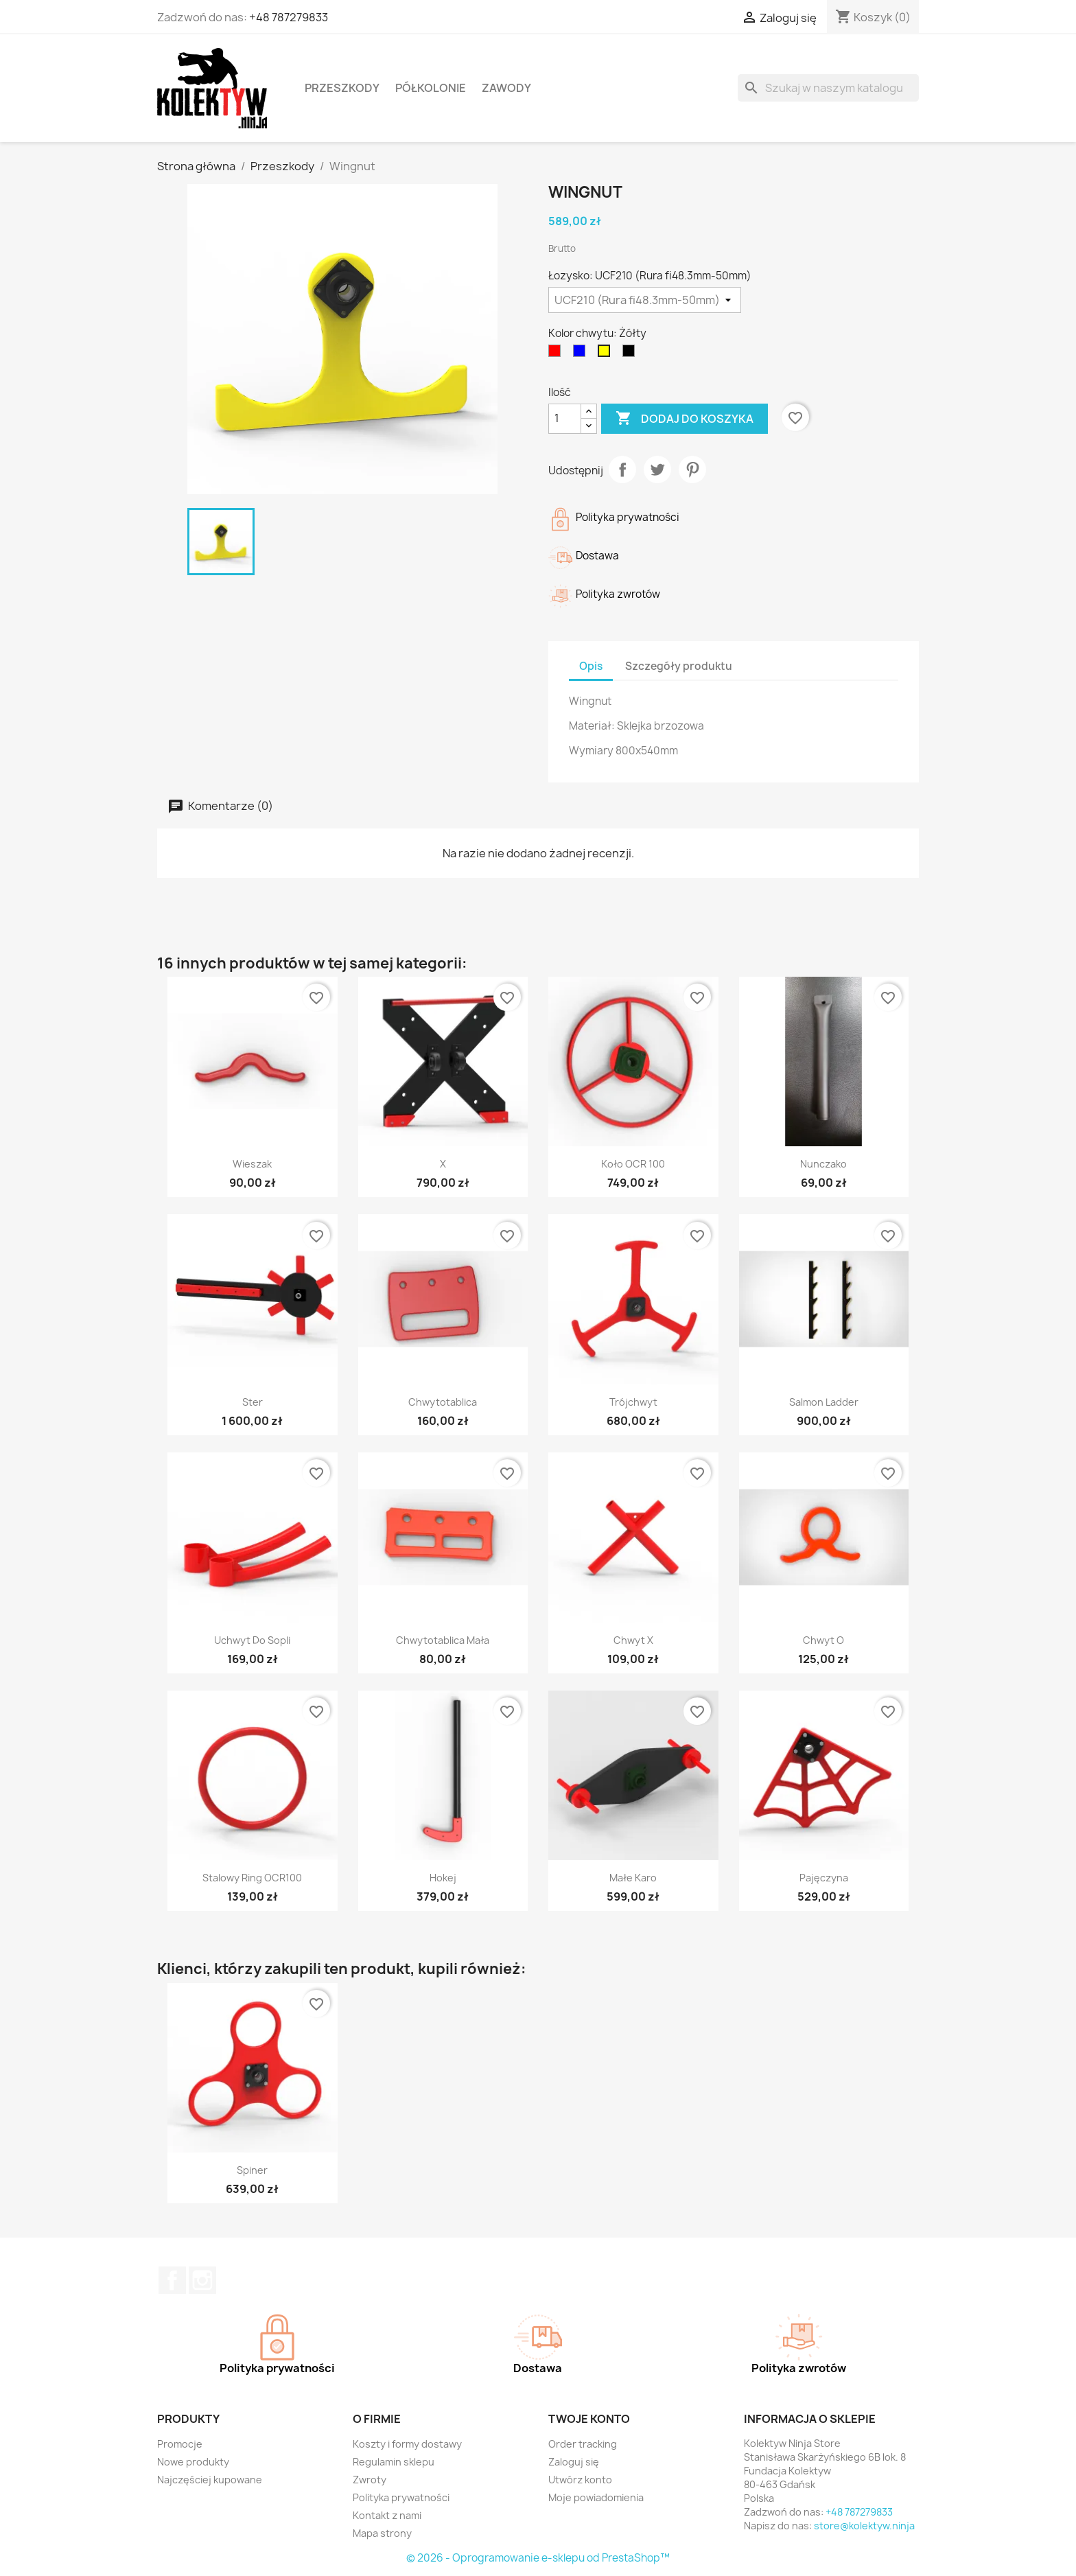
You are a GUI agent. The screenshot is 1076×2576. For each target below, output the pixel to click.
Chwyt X (633, 1640)
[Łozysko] (644, 300)
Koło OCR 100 (633, 1163)
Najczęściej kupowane (209, 2479)
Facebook (172, 2280)
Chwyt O (823, 1640)
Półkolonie (430, 87)
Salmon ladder (823, 1401)
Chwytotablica (442, 1401)
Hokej (443, 1877)
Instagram (202, 2280)
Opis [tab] (591, 666)
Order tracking (582, 2443)
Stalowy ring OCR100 (252, 1877)
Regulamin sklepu (393, 2461)
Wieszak (252, 1163)
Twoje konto (589, 2418)
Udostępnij (622, 469)
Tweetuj (657, 469)
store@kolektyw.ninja (864, 2525)
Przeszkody (342, 87)
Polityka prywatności (401, 2497)
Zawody (506, 87)
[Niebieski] (582, 354)
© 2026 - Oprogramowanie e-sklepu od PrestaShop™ (538, 2558)
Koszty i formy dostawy (407, 2443)
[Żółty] (607, 354)
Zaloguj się (573, 2461)
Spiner (252, 2170)
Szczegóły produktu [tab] (678, 666)
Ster (252, 1401)
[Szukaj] (828, 88)
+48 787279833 (288, 17)
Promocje (179, 2443)
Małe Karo (633, 1877)
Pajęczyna (823, 1877)
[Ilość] (564, 419)
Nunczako (823, 1163)
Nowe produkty (193, 2461)
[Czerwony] (557, 354)
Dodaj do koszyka (684, 419)
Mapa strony (382, 2533)
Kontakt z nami (387, 2515)
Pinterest (692, 469)
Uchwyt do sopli (252, 1640)
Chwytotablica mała (442, 1640)
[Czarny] (631, 354)
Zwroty (369, 2479)
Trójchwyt (633, 1401)
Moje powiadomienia (596, 2497)
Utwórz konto (580, 2479)
